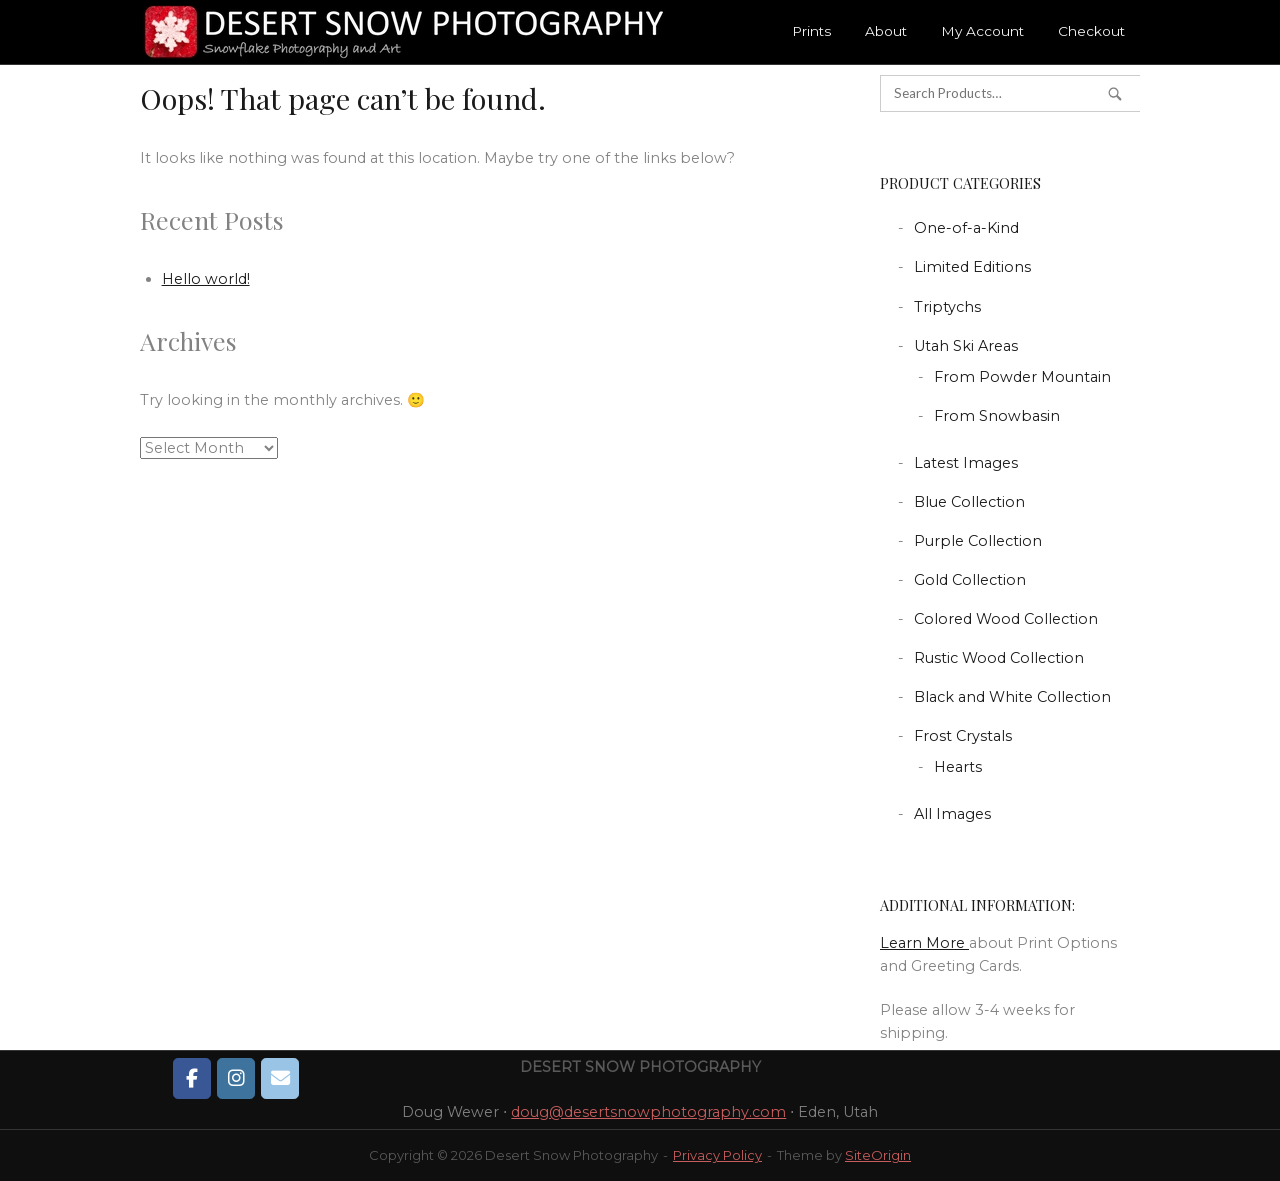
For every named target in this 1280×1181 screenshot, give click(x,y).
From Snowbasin (997, 416)
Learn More (924, 943)
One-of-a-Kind (966, 228)
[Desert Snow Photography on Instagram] (236, 1078)
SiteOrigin (878, 1155)
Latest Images (966, 463)
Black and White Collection (1012, 697)
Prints (811, 31)
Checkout (1091, 31)
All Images (952, 814)
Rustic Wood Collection (999, 658)
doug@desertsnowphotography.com (648, 1112)
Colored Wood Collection (1006, 619)
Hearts (958, 767)
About (886, 31)
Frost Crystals (963, 736)
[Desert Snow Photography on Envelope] (280, 1078)
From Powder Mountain (1022, 377)
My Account (982, 31)
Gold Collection (970, 580)
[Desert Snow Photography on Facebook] (192, 1078)
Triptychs (947, 307)
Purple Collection (978, 541)
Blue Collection (969, 502)
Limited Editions (972, 267)
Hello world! (206, 279)
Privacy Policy (717, 1155)
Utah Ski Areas (966, 346)
